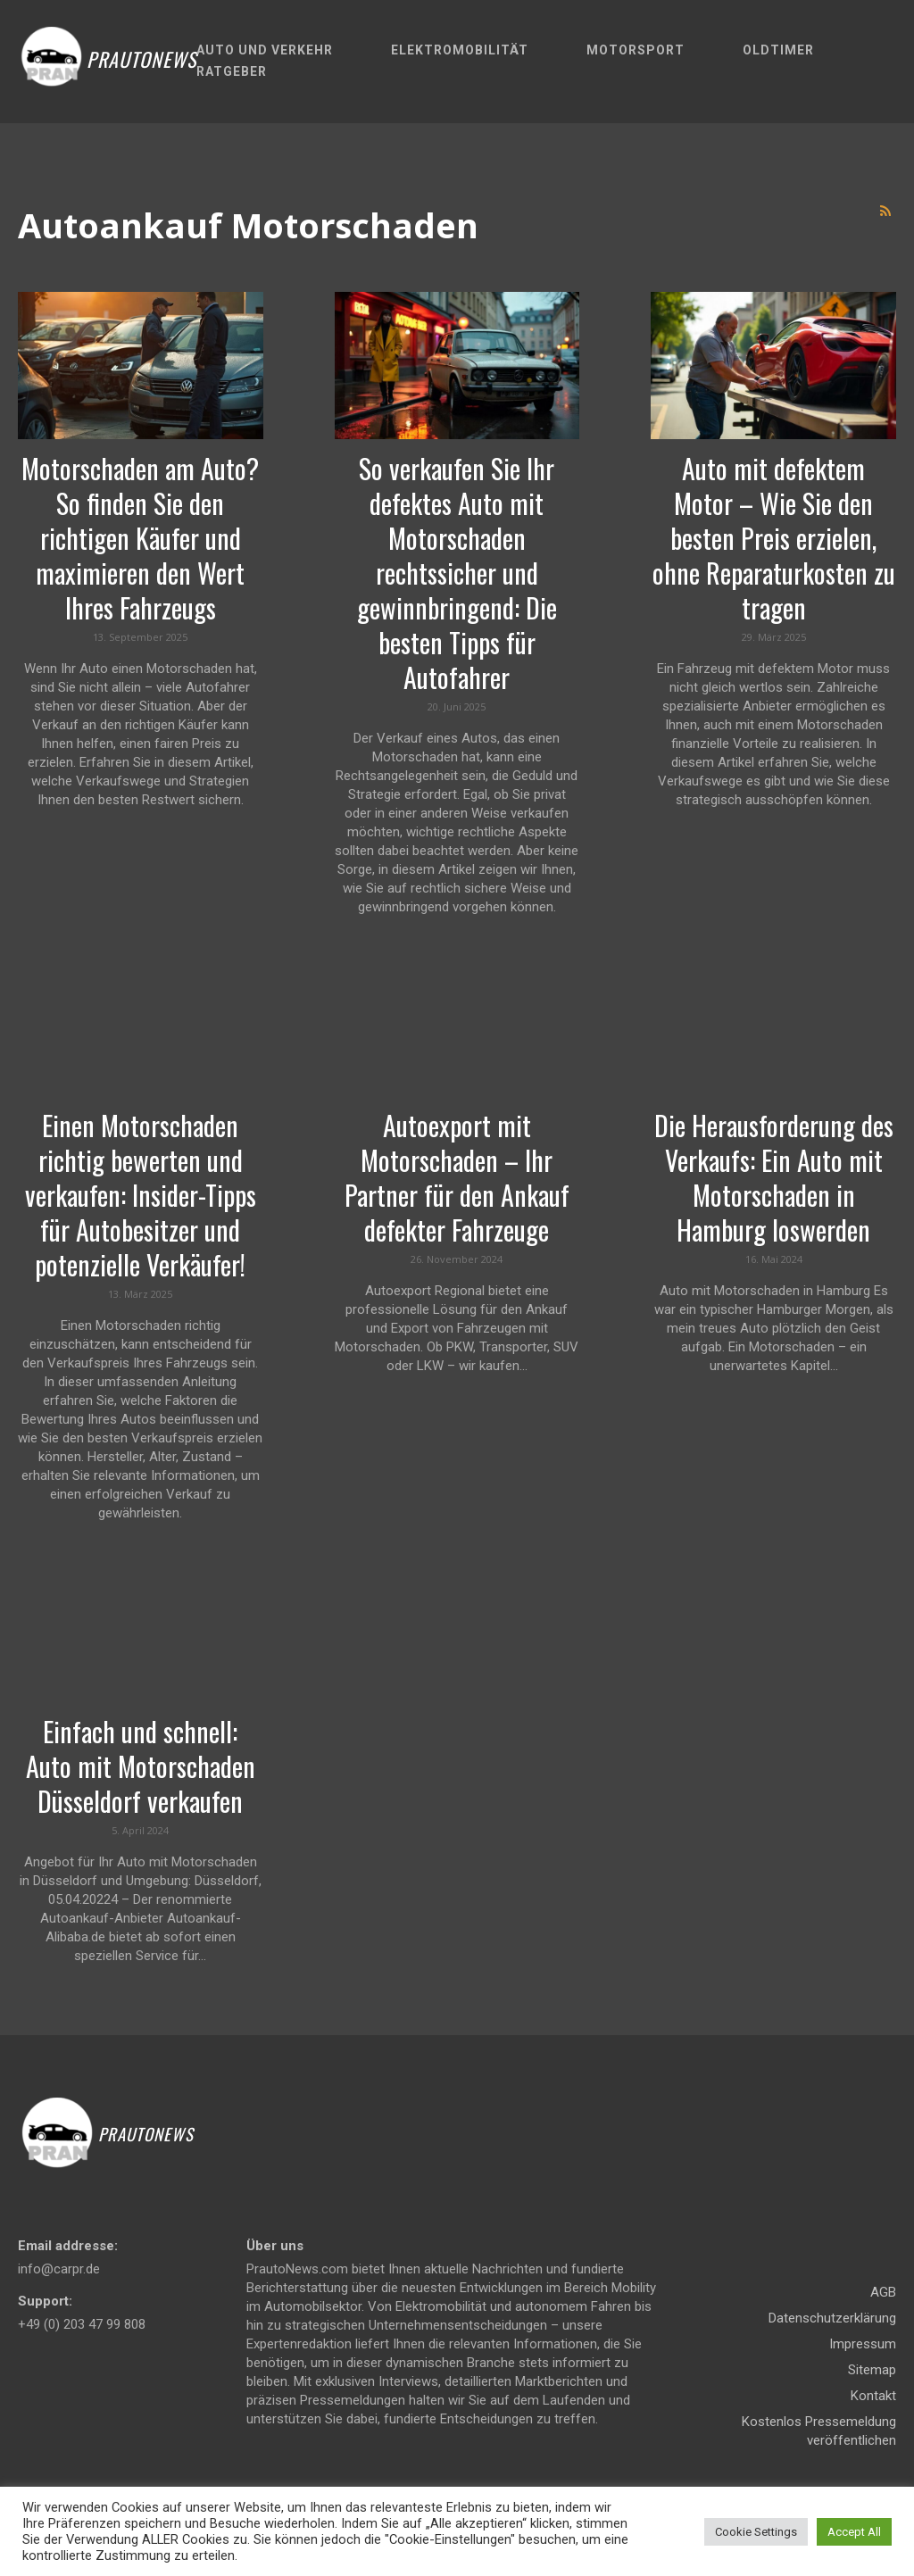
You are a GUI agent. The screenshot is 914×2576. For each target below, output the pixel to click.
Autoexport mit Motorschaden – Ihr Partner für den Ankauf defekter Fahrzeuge (457, 1177)
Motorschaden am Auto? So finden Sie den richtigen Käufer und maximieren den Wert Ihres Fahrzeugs (140, 537)
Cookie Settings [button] (756, 2532)
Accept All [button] (854, 2532)
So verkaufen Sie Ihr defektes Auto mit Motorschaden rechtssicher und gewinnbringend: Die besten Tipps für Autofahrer (457, 572)
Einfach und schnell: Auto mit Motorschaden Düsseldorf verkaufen (140, 1766)
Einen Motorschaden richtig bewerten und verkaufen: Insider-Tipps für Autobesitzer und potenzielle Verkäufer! (140, 1194)
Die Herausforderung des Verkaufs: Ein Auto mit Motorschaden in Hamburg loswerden (773, 1177)
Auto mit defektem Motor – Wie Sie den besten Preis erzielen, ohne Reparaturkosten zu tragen (773, 537)
